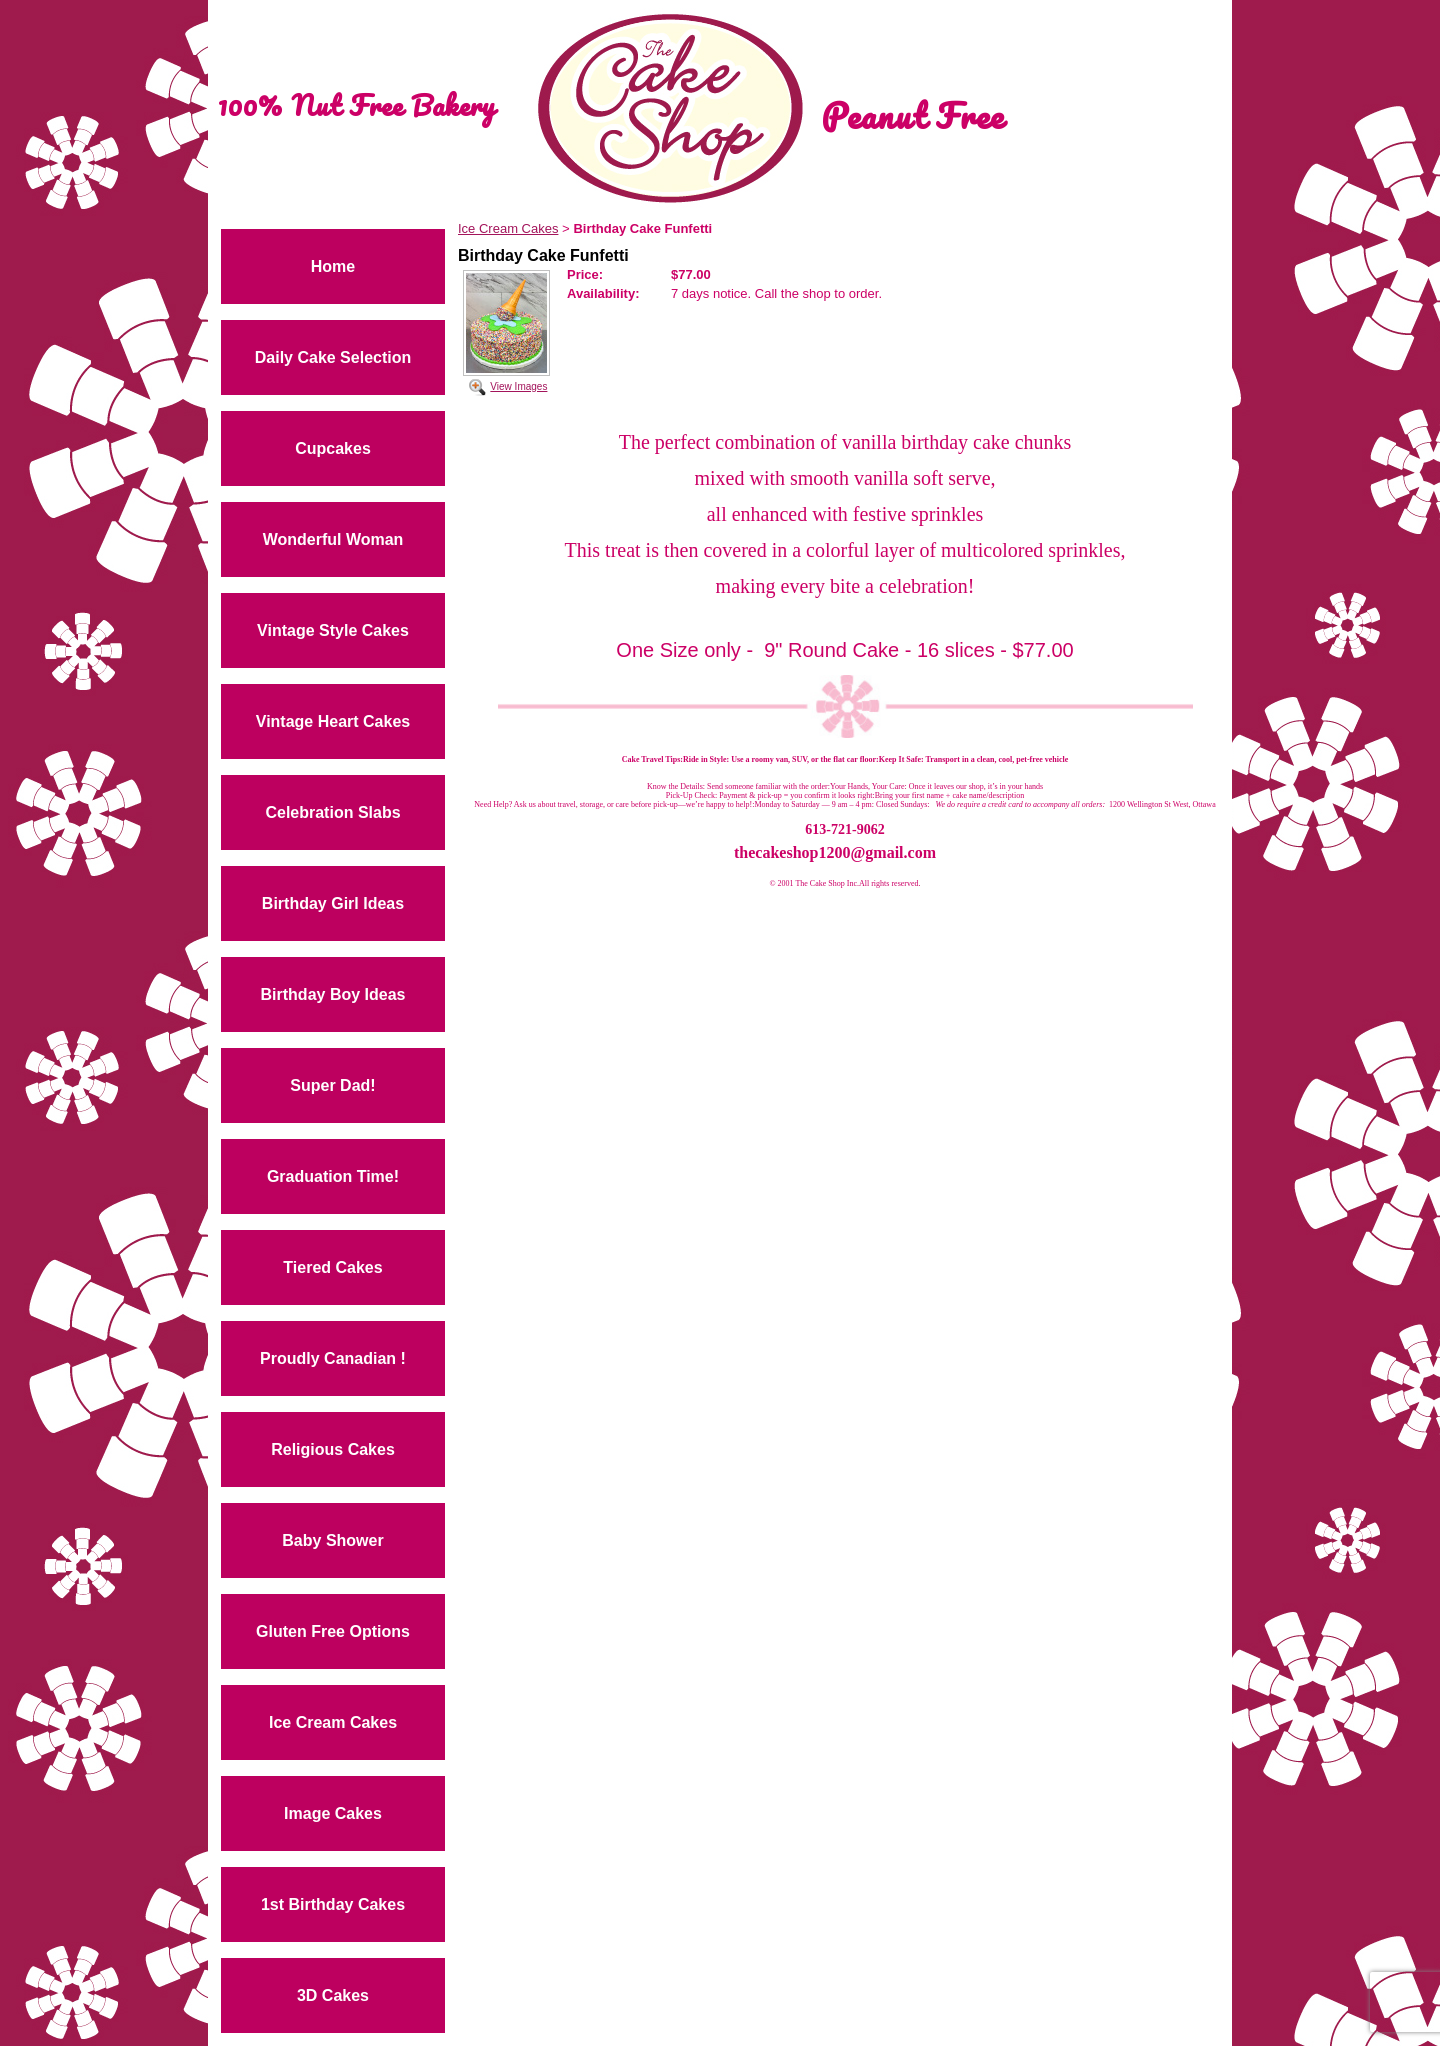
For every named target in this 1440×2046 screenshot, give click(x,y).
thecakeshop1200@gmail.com (835, 852)
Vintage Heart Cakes (333, 721)
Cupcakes (333, 448)
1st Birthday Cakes (333, 1904)
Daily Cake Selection (333, 357)
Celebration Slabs (332, 812)
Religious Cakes (333, 1449)
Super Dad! (332, 1085)
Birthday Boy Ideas (333, 994)
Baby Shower (332, 1540)
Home (333, 266)
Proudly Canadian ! (333, 1358)
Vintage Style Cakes (333, 630)
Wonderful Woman (333, 539)
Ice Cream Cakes (333, 1722)
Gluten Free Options (333, 1631)
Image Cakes (333, 1813)
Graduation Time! (333, 1176)
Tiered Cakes (332, 1267)
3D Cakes (333, 1995)
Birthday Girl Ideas (333, 903)
